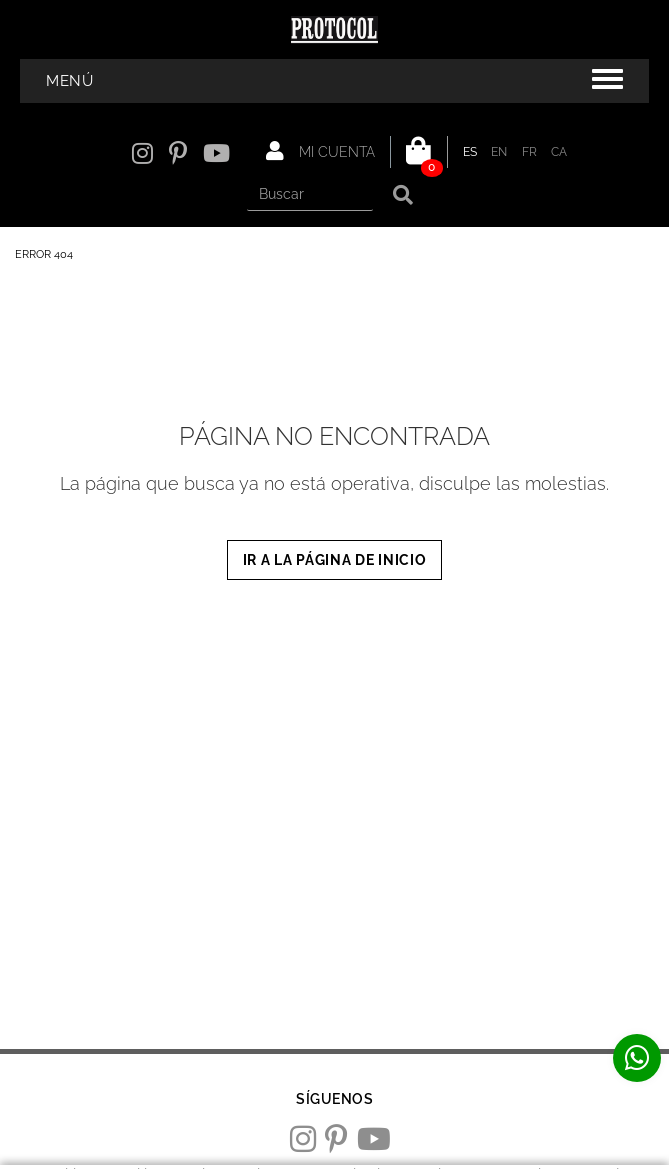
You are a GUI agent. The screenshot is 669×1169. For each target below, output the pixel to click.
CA (559, 152)
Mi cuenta (320, 151)
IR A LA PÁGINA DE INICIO (335, 560)
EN (499, 152)
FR (530, 152)
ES (470, 152)
